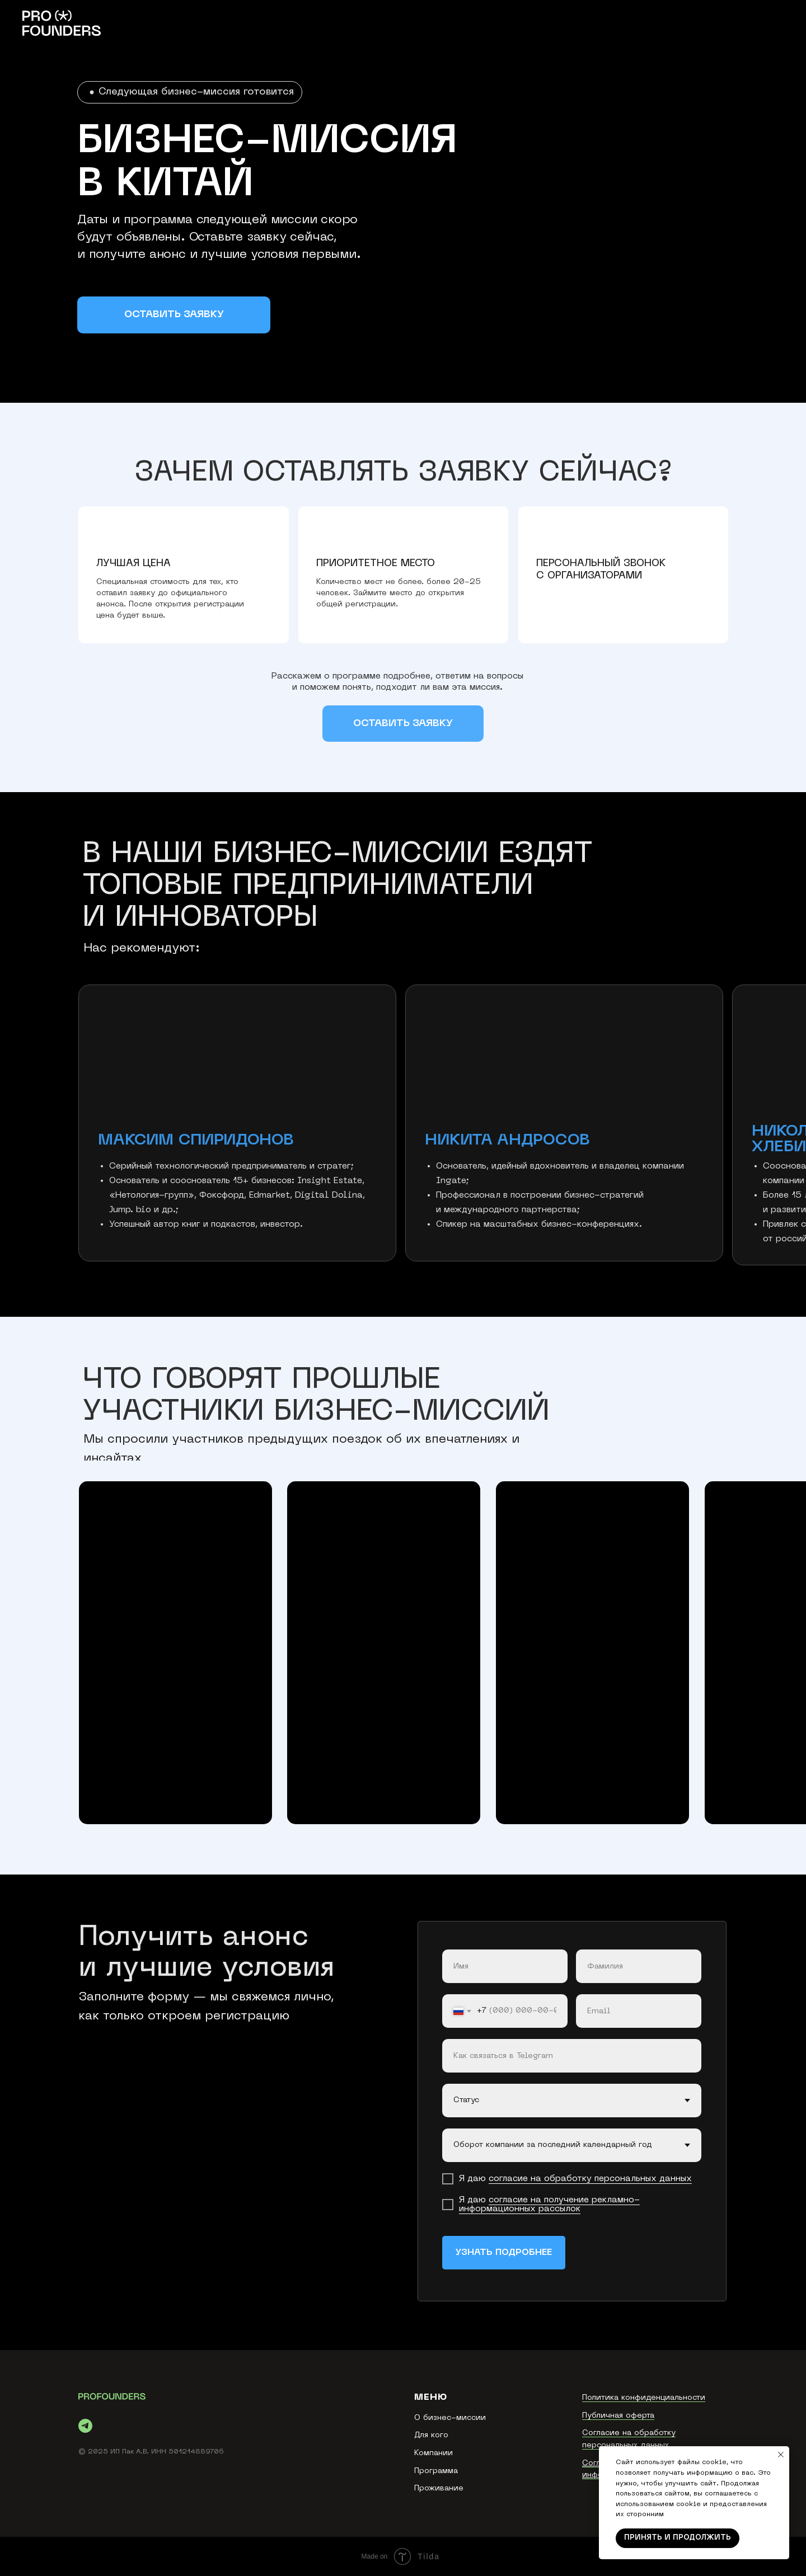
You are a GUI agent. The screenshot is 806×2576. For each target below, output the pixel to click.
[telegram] (85, 2426)
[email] (638, 2011)
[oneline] (571, 2056)
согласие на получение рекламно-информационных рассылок (549, 2205)
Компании (433, 2453)
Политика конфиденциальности (643, 2397)
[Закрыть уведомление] (780, 2454)
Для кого (431, 2435)
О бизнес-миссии (450, 2418)
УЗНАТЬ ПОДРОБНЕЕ (504, 2252)
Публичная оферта (618, 2415)
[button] (173, 314)
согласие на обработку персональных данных (590, 2178)
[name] (505, 1966)
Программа (436, 2471)
